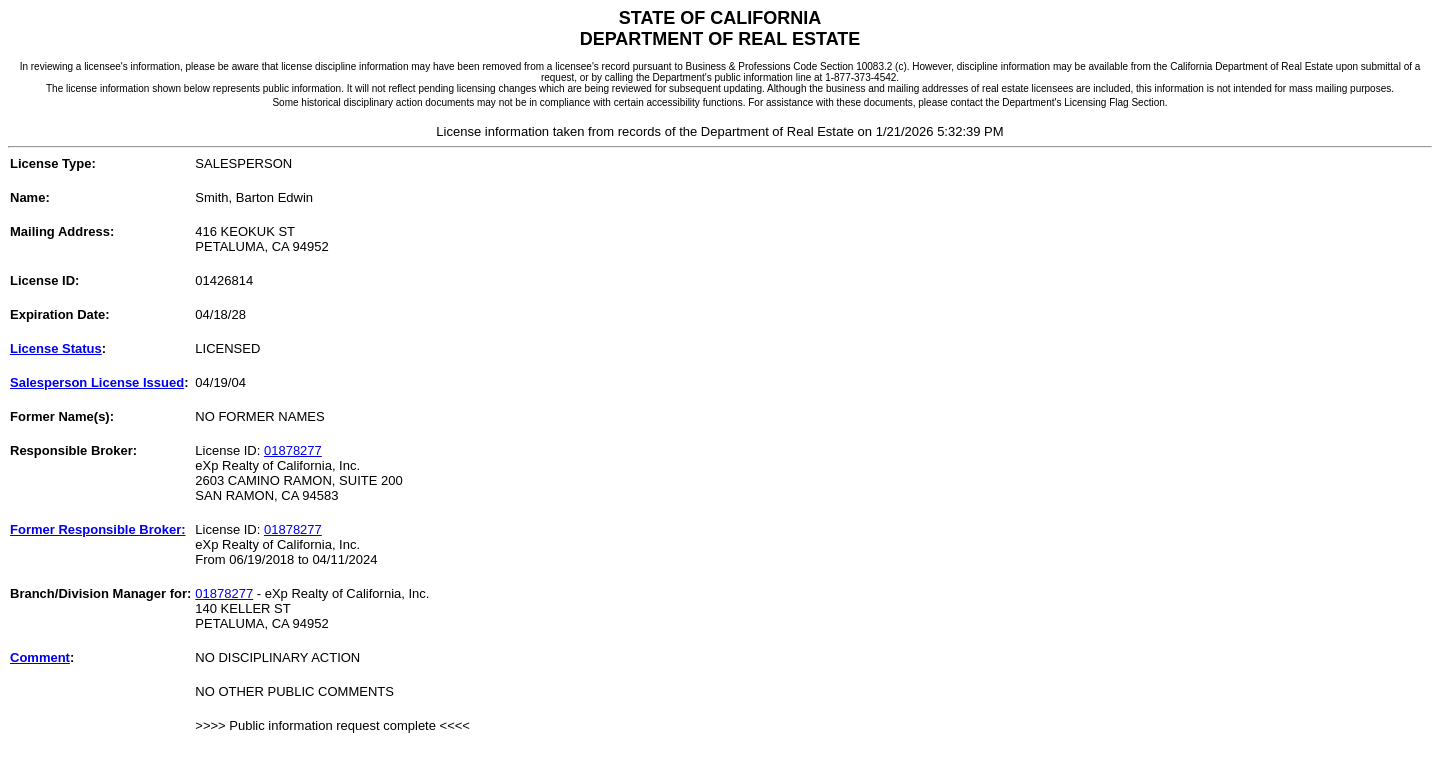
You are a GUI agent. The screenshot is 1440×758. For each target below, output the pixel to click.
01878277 (293, 450)
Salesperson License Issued (97, 382)
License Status (56, 348)
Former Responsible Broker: (98, 529)
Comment (40, 657)
